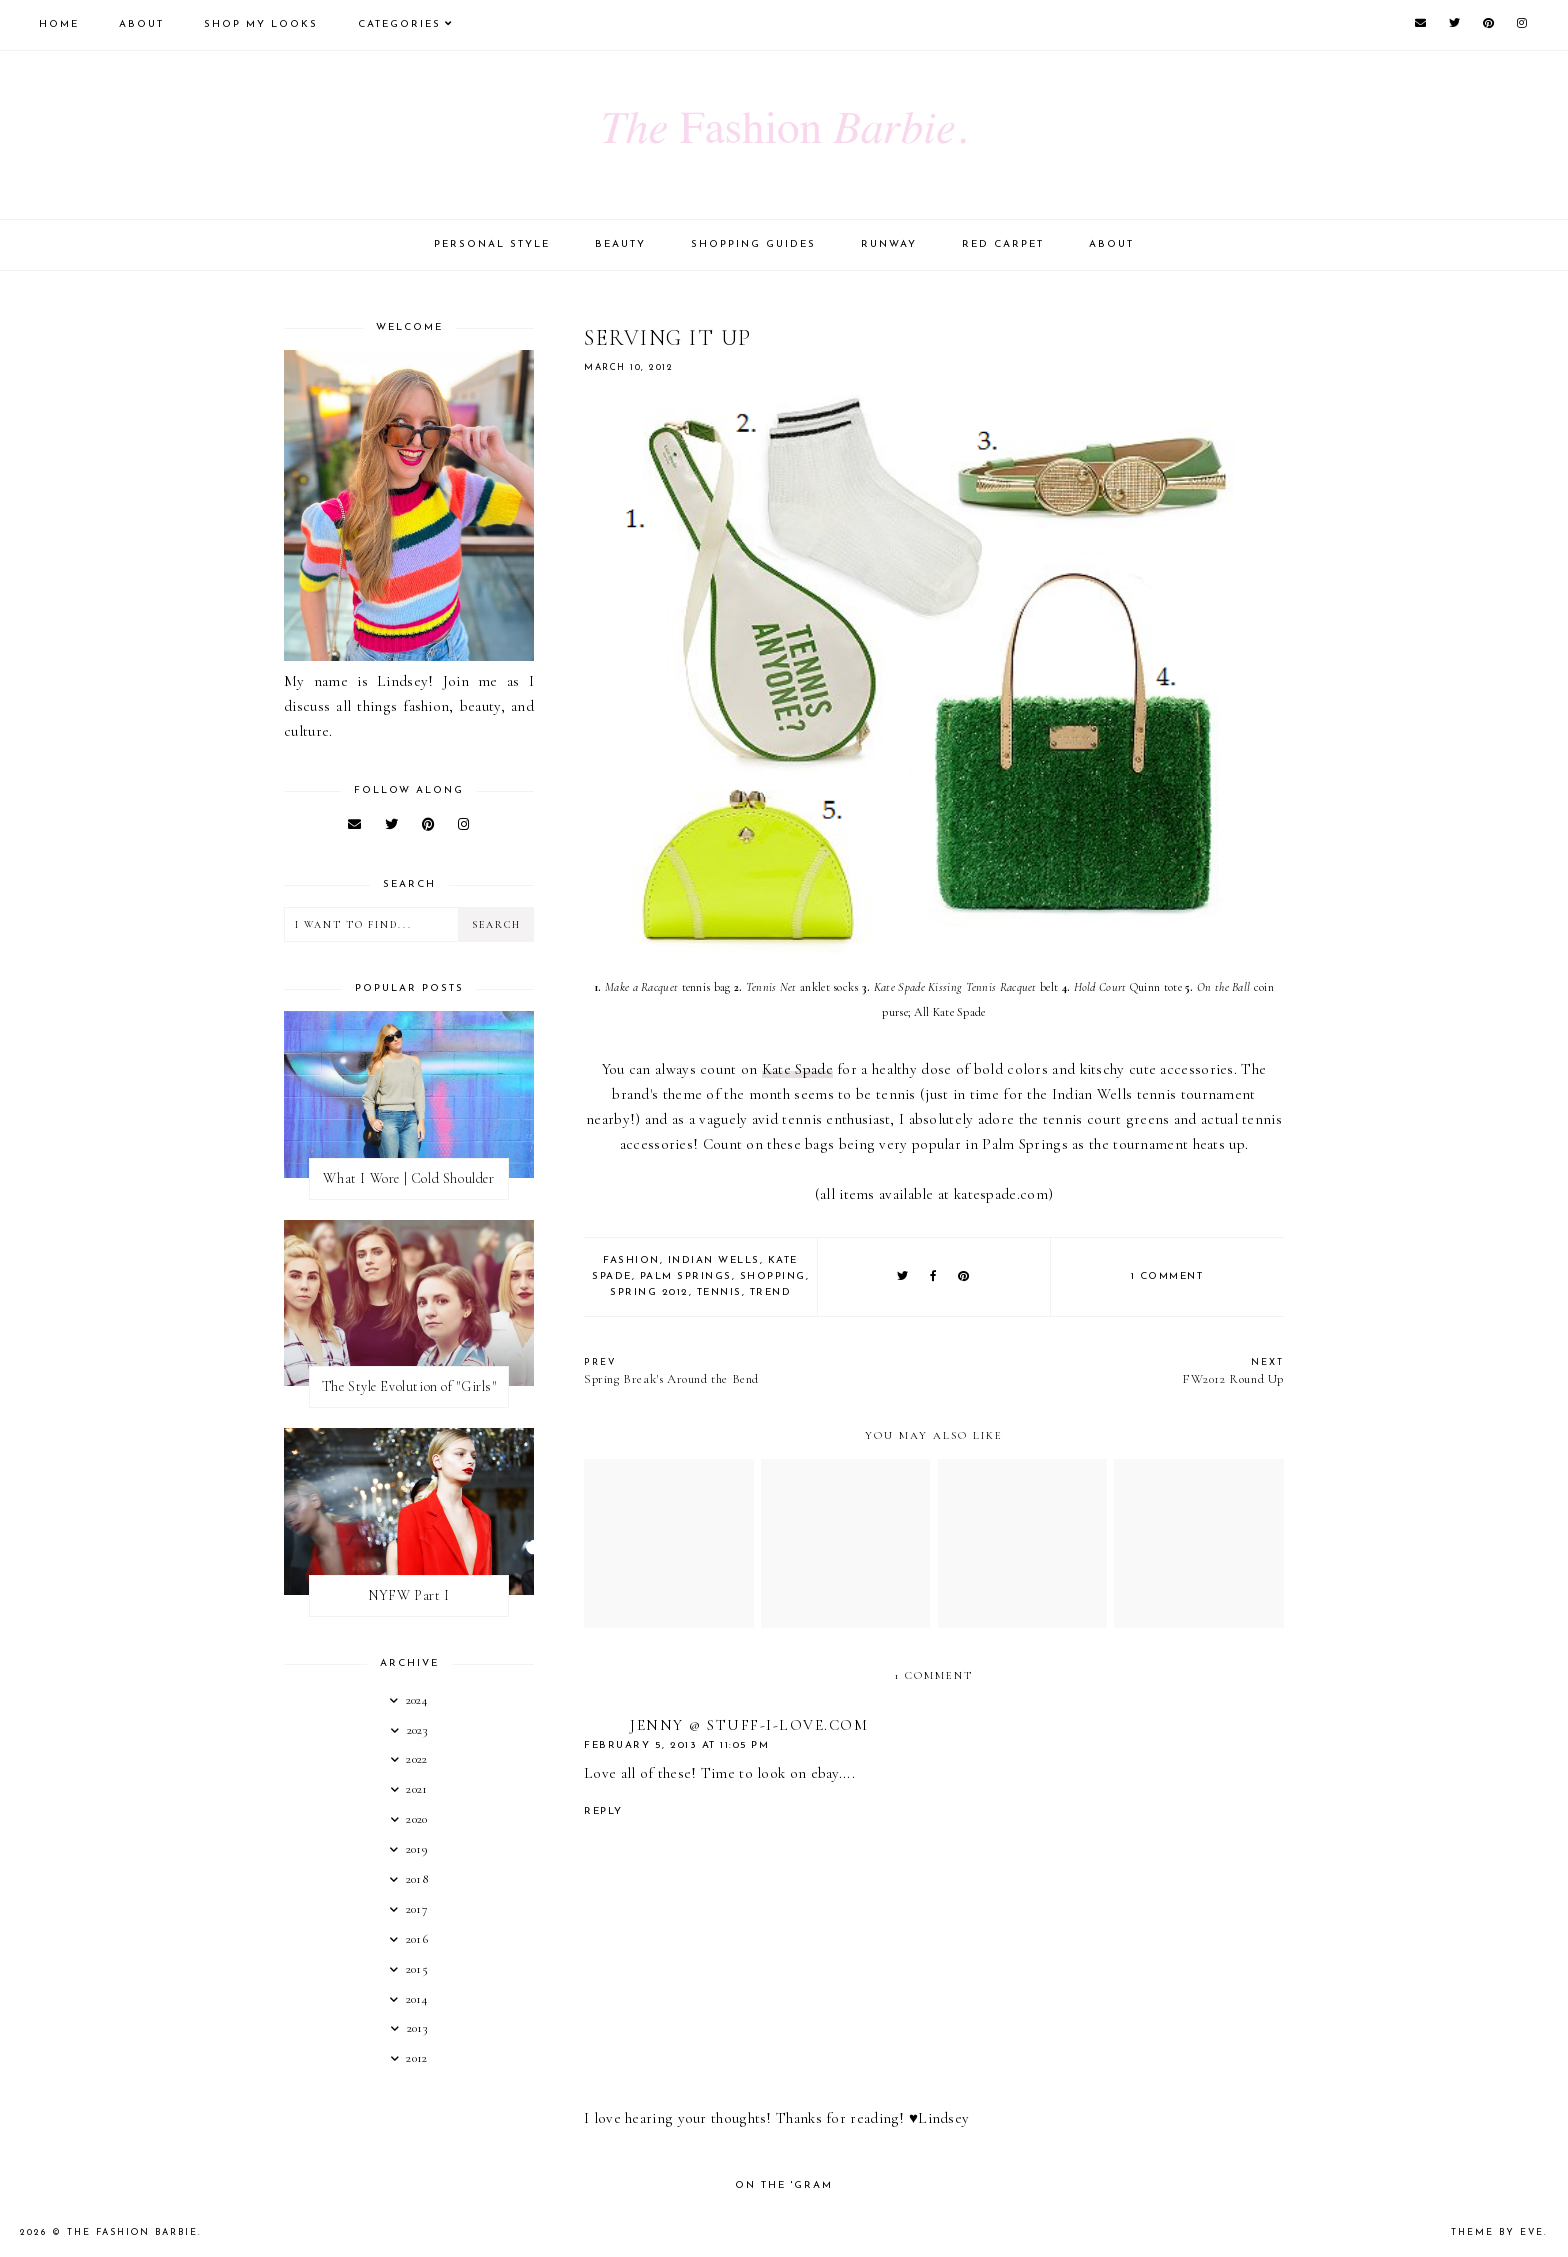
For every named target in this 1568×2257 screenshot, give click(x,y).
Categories (399, 24)
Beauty (620, 244)
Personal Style (492, 244)
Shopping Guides (753, 244)
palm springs (686, 1276)
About (141, 24)
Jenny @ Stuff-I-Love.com (749, 1725)
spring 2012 (649, 1292)
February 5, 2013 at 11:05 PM (676, 1745)
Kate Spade (797, 1069)
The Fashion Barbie (132, 2232)
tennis (719, 1292)
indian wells (714, 1260)
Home (59, 24)
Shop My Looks (261, 24)
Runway (889, 244)
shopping (773, 1276)
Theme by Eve (1497, 2232)
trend (771, 1292)
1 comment (1167, 1276)
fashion (631, 1260)
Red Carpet (1003, 244)
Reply (603, 1811)
